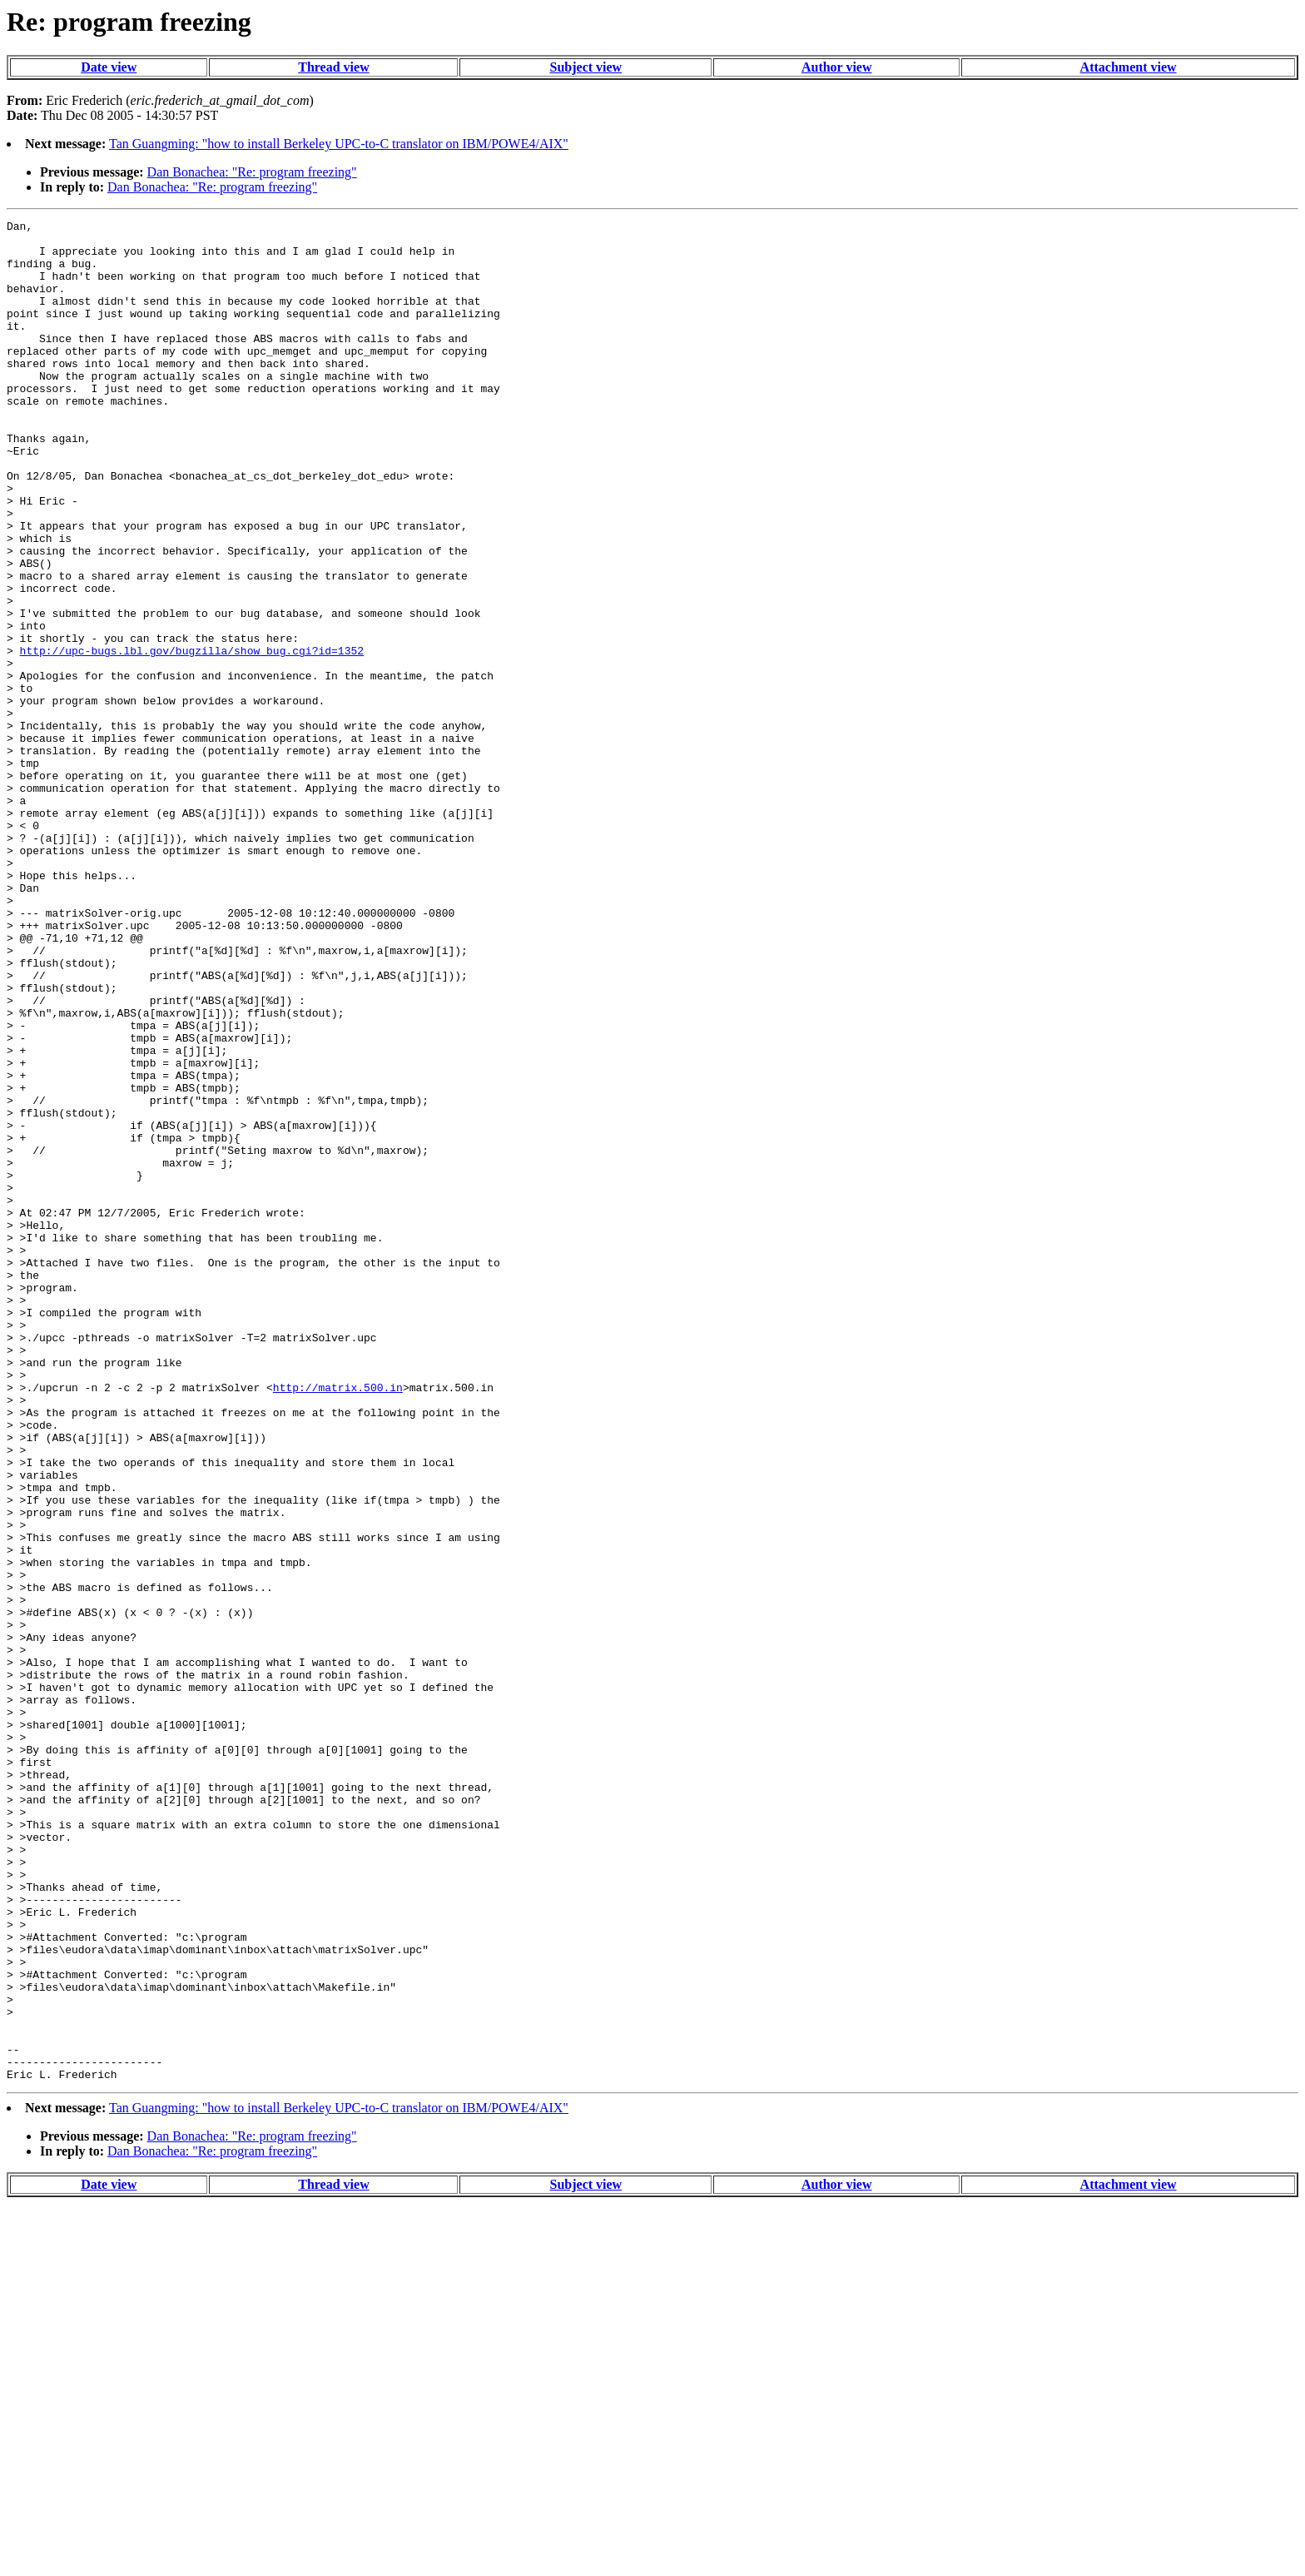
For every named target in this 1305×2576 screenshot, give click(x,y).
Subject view (586, 67)
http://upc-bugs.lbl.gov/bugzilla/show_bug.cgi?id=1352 (192, 737)
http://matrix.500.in (338, 1621)
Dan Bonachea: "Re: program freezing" (252, 172)
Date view (108, 67)
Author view (836, 67)
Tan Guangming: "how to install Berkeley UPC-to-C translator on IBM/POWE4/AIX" (338, 144)
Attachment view (1128, 67)
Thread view (333, 67)
